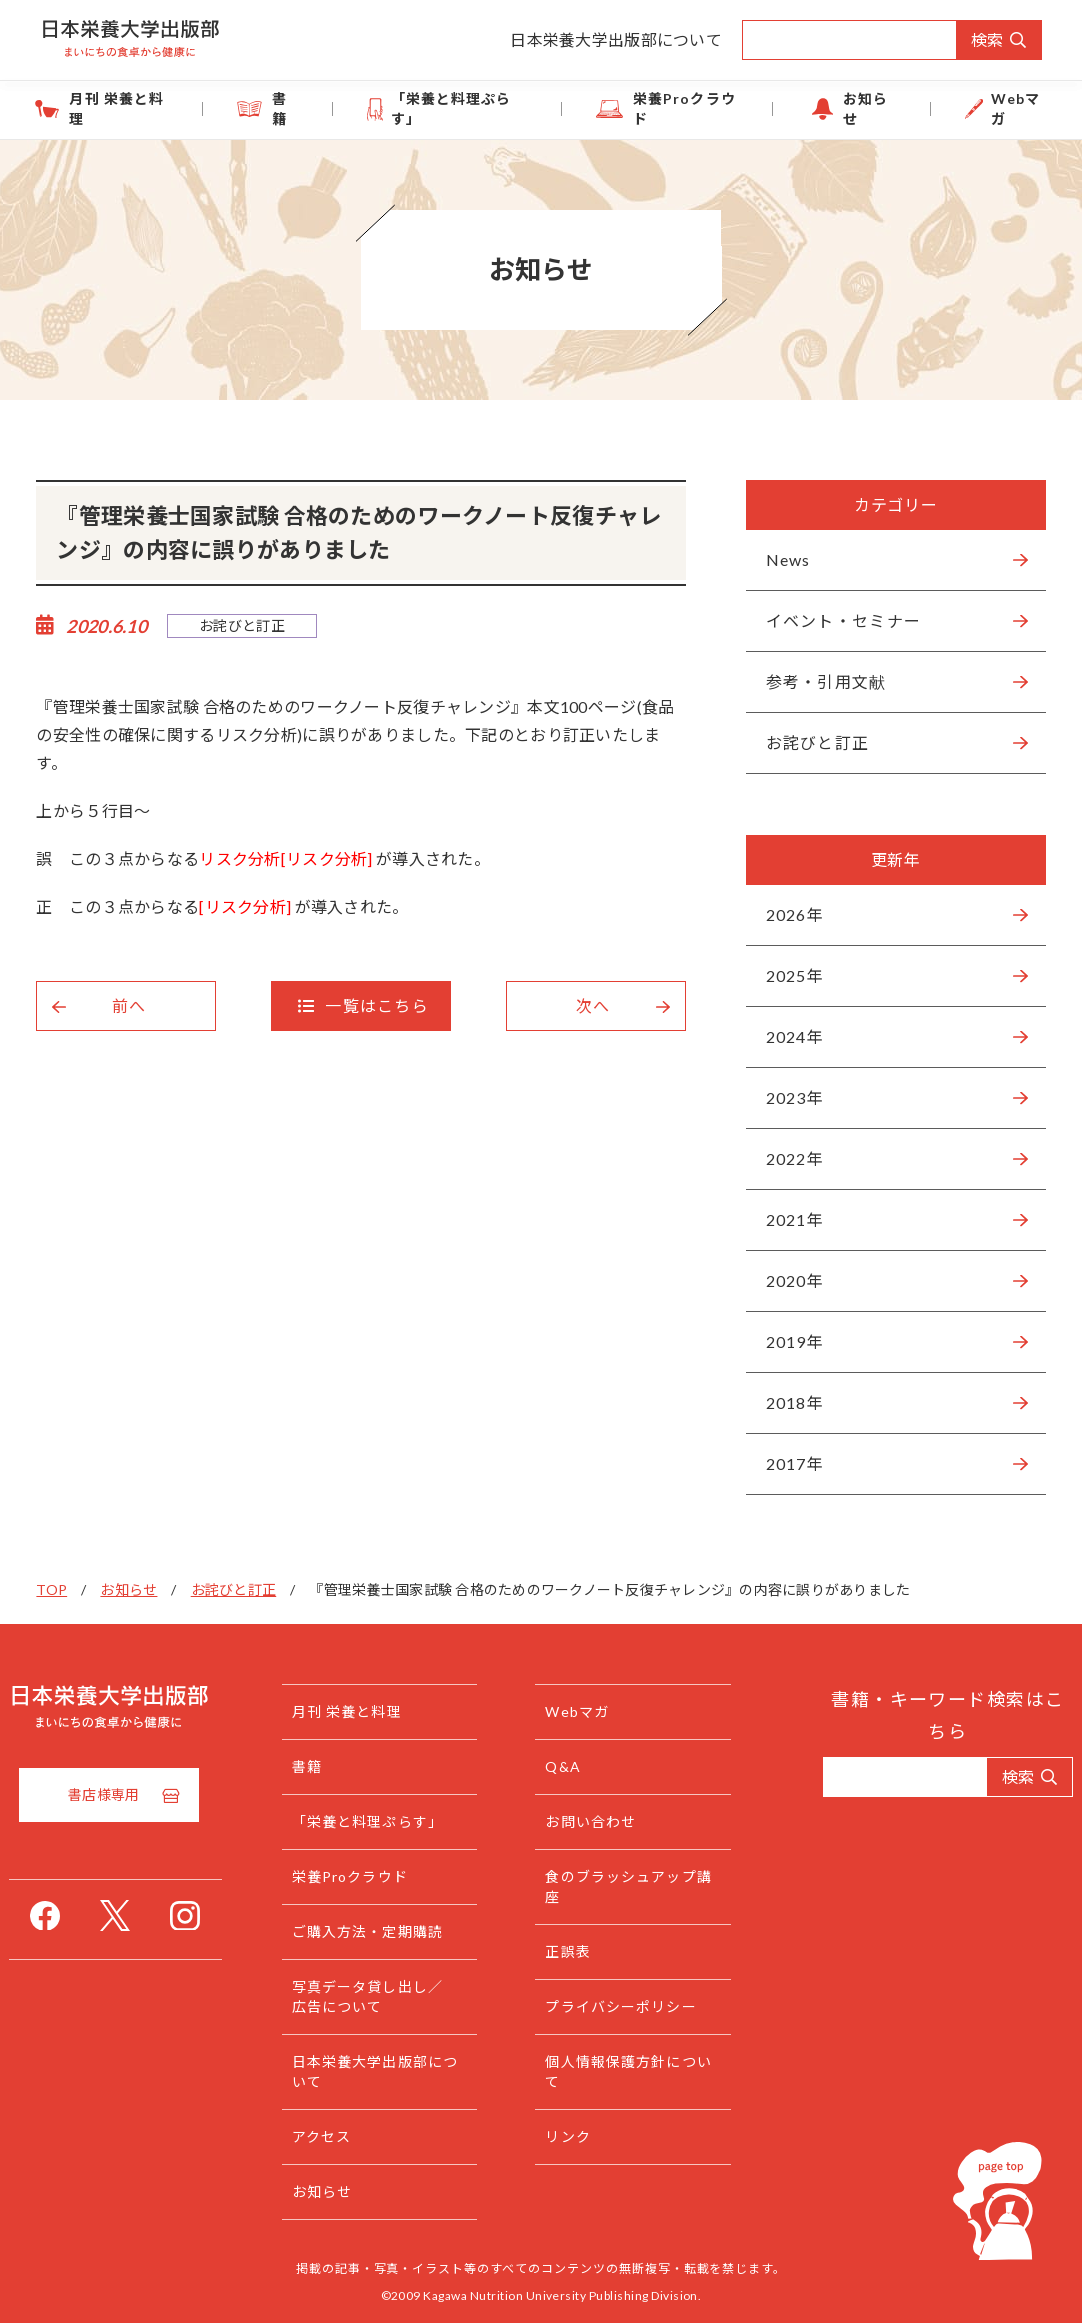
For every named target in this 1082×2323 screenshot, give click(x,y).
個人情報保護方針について (624, 2071)
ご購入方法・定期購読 (385, 1931)
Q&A (566, 1766)
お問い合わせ (594, 1821)
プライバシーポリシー (624, 2006)
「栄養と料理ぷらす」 (461, 108)
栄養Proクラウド (683, 108)
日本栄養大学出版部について (616, 39)
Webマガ (1014, 108)
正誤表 (571, 1951)
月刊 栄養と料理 (114, 108)
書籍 (279, 108)
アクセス (339, 2136)
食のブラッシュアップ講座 (624, 1886)
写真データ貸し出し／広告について (385, 1996)
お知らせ (866, 108)
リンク (571, 2136)
